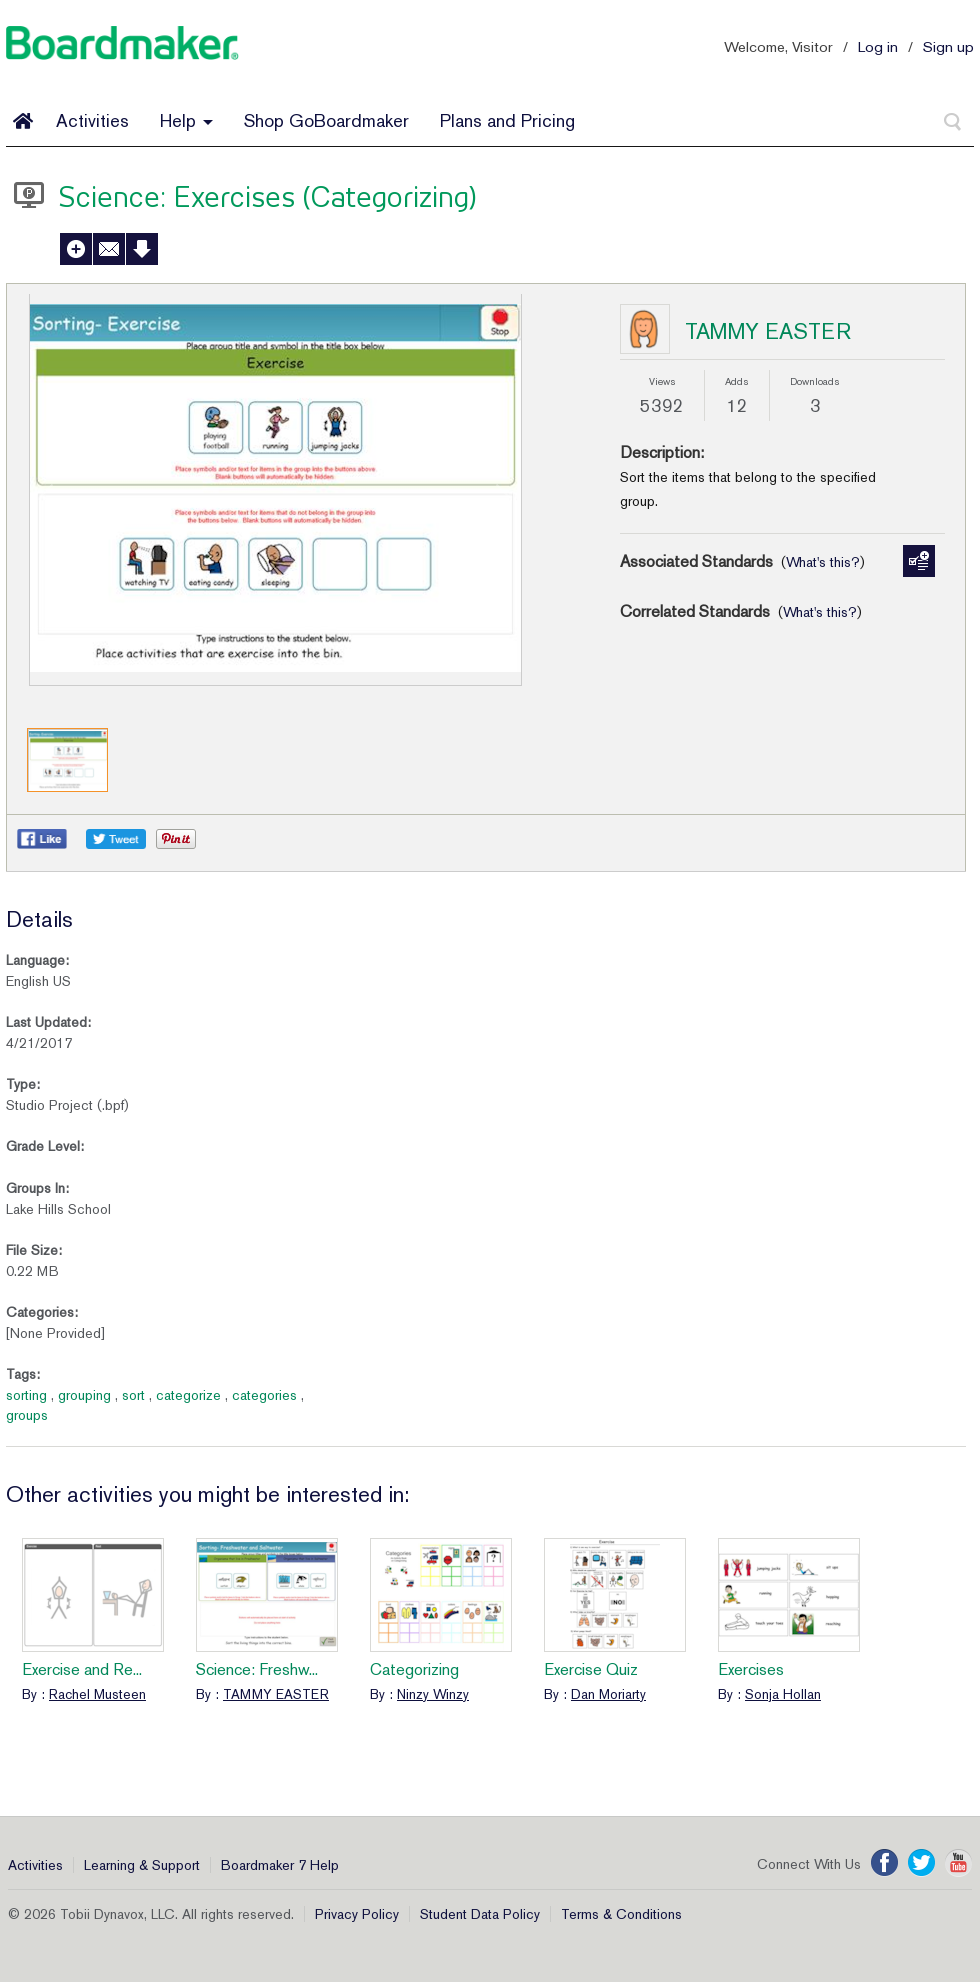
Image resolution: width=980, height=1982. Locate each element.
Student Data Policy (480, 1914)
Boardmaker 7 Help (280, 1865)
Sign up (948, 46)
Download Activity (142, 249)
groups (27, 1415)
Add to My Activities (76, 249)
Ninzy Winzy (433, 1694)
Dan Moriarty (608, 1694)
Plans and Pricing (507, 120)
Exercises (751, 1669)
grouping (84, 1395)
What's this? (823, 562)
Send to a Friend (109, 249)
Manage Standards (919, 561)
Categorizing (414, 1669)
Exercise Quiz (591, 1669)
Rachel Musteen (97, 1694)
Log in (878, 46)
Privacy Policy (357, 1914)
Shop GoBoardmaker (326, 120)
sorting (26, 1395)
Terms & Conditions (621, 1914)
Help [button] (186, 120)
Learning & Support (142, 1865)
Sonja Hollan (783, 1694)
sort (133, 1395)
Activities (92, 120)
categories (264, 1395)
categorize (188, 1395)
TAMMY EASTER (768, 331)
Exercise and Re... (82, 1669)
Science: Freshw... (257, 1669)
